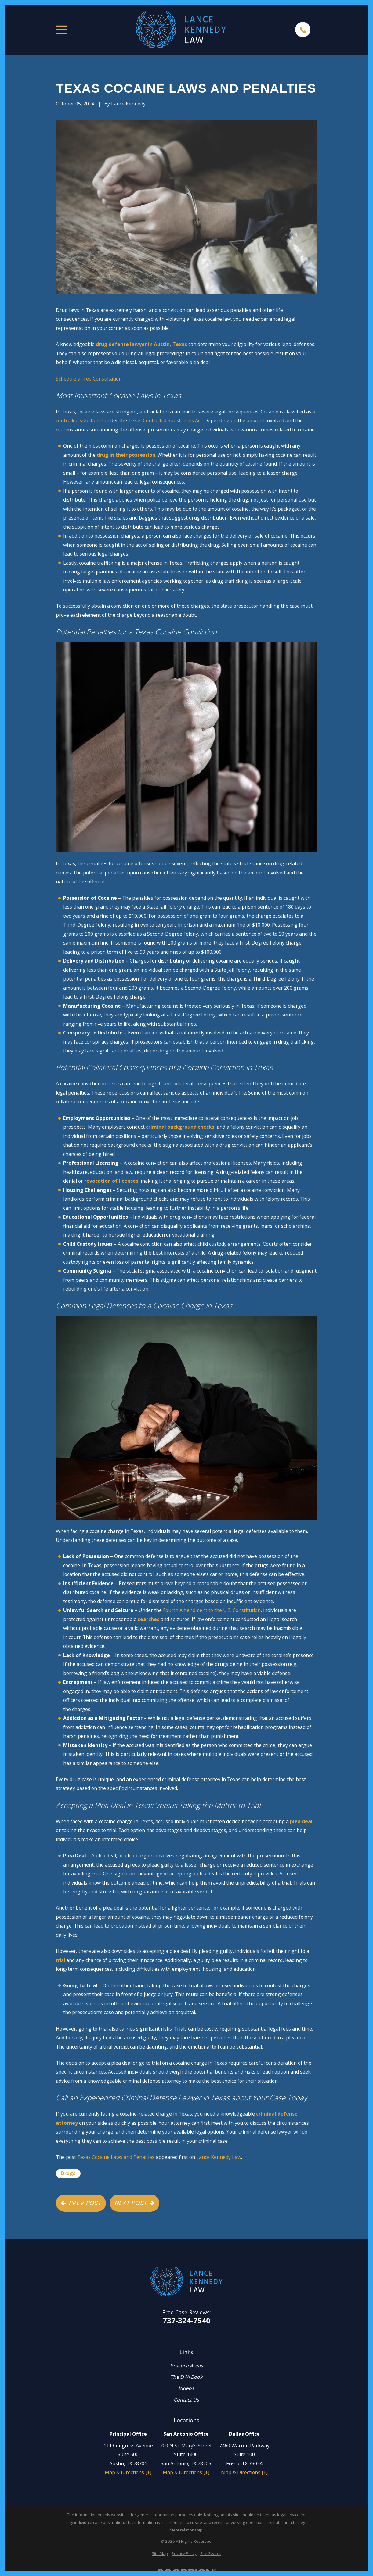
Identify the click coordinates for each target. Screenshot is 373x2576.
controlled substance (79, 420)
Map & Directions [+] (128, 2472)
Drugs (68, 2173)
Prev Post (81, 2203)
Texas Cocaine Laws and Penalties (115, 2157)
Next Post (134, 2203)
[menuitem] (160, 2553)
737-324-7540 (186, 2320)
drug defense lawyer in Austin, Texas (141, 344)
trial (60, 1960)
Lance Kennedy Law (218, 2157)
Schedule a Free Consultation (89, 378)
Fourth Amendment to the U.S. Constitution (212, 1610)
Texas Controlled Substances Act (165, 420)
